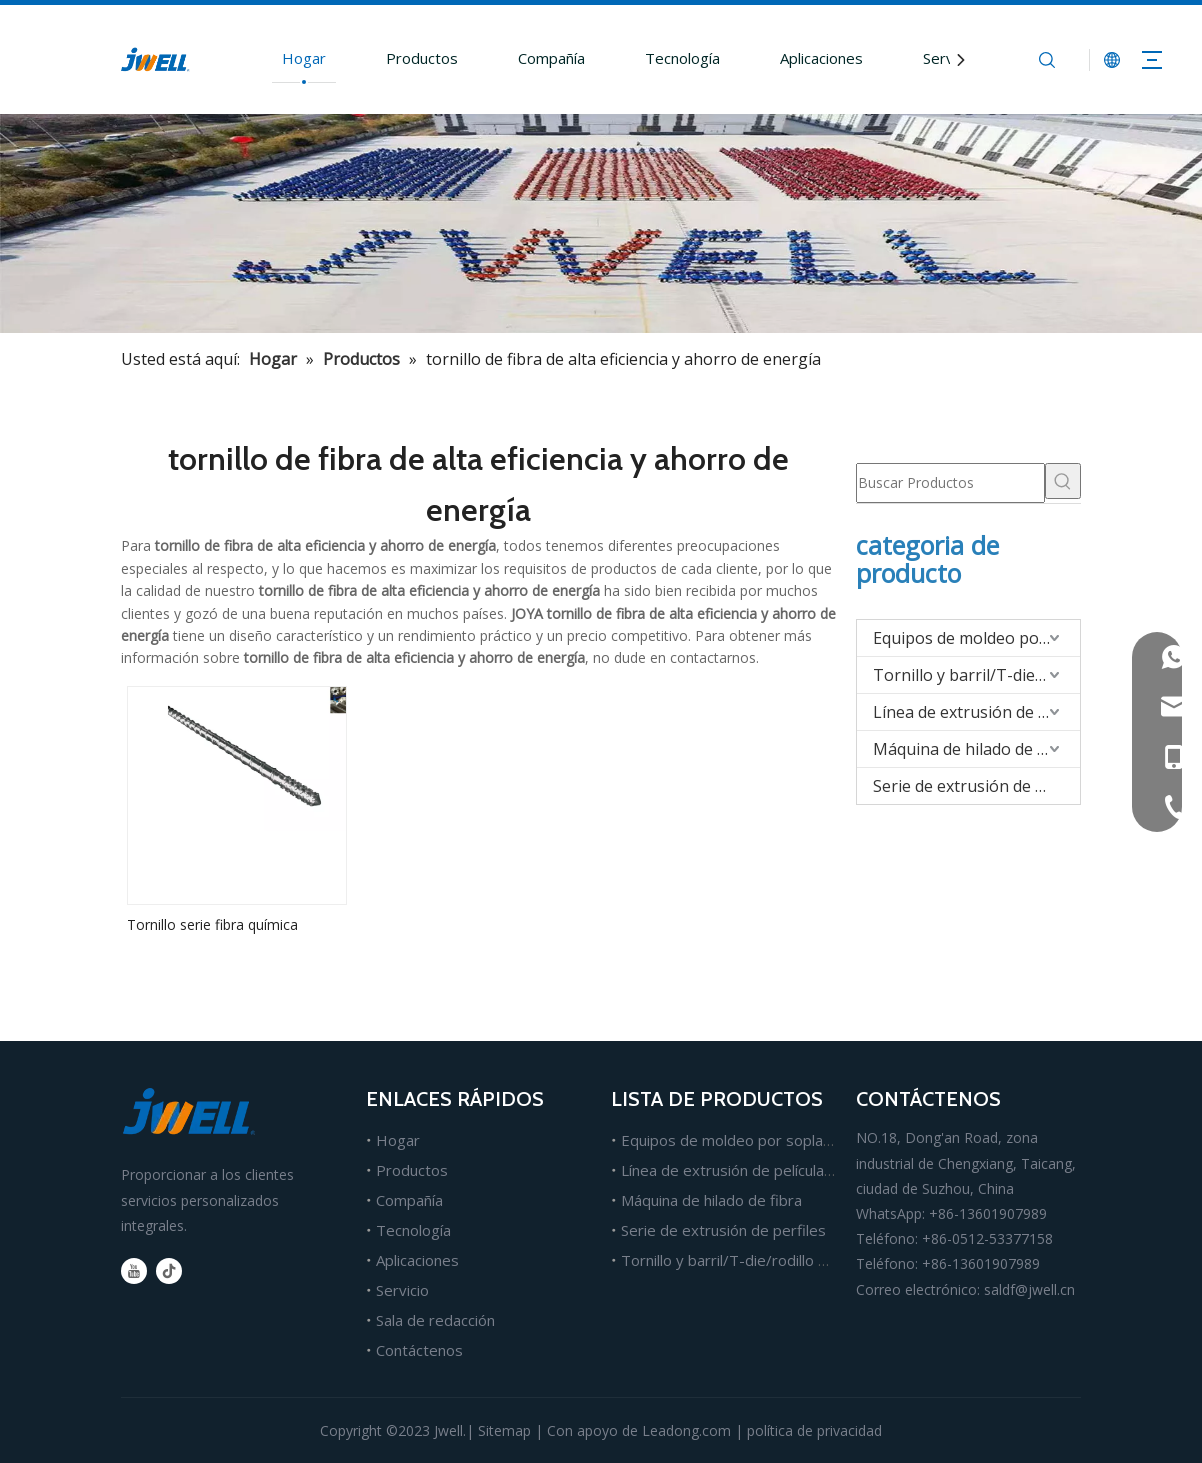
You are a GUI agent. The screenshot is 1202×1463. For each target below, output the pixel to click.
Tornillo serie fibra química (212, 924)
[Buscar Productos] (950, 483)
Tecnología (682, 58)
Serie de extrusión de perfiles (976, 786)
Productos (422, 58)
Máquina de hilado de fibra (972, 749)
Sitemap (504, 1430)
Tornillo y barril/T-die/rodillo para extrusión (976, 675)
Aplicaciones (821, 58)
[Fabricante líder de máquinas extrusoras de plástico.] (601, 223)
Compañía (551, 58)
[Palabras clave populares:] (1063, 481)
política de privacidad (814, 1430)
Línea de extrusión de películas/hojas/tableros (976, 712)
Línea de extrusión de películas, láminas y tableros (793, 1170)
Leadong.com (686, 1430)
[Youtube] (134, 1271)
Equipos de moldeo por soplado (976, 638)
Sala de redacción (435, 1320)
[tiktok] (169, 1271)
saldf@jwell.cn (1029, 1289)
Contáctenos (419, 1350)
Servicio (949, 58)
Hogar (304, 58)
